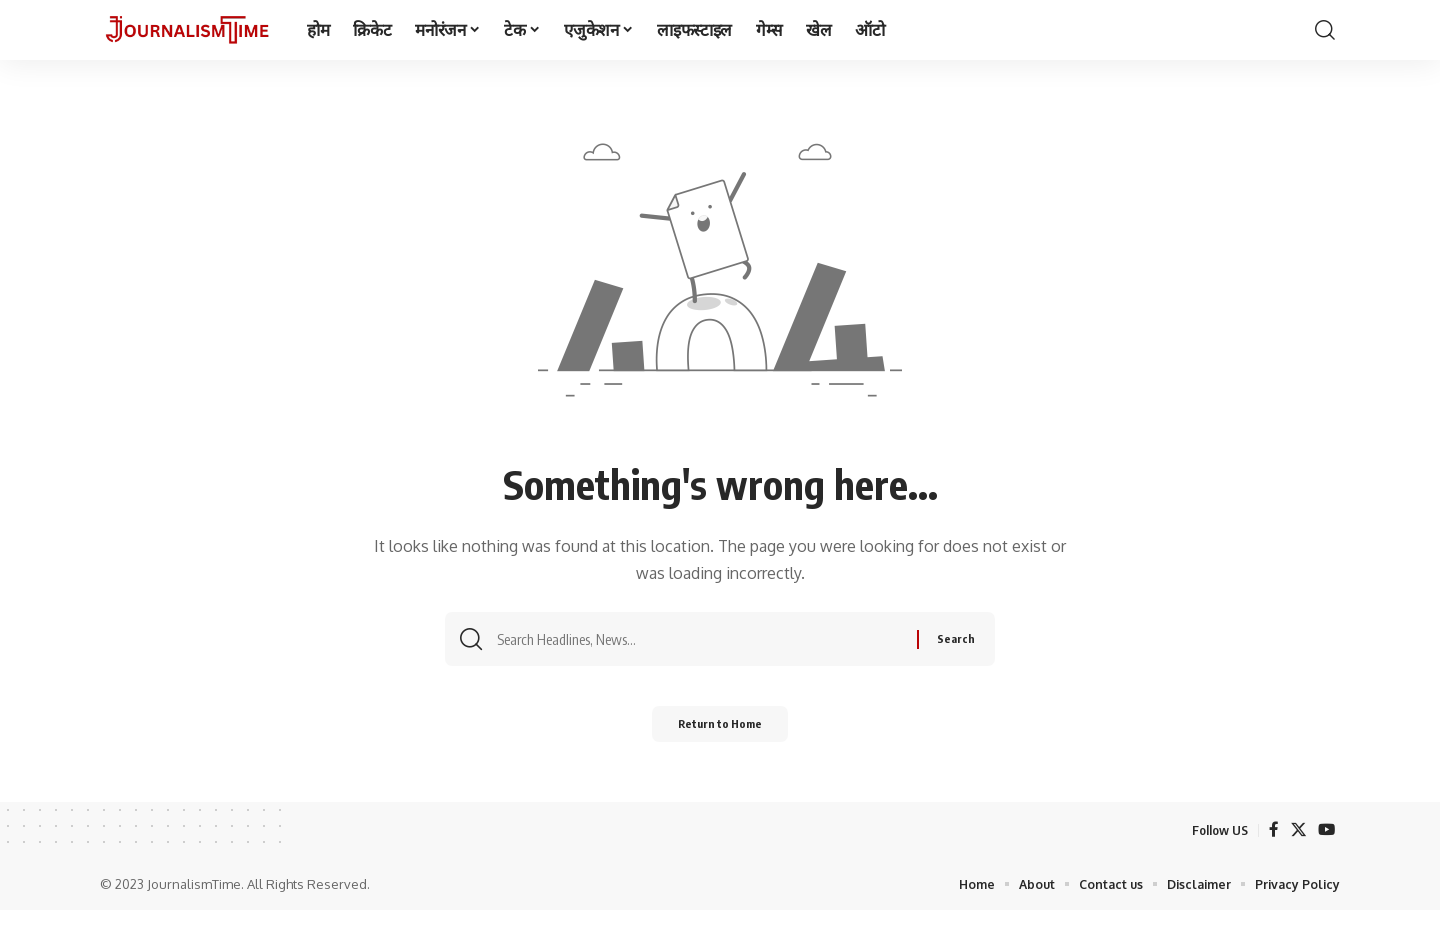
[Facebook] (1272, 848)
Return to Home (720, 739)
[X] (1297, 848)
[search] (1325, 30)
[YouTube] (1326, 848)
